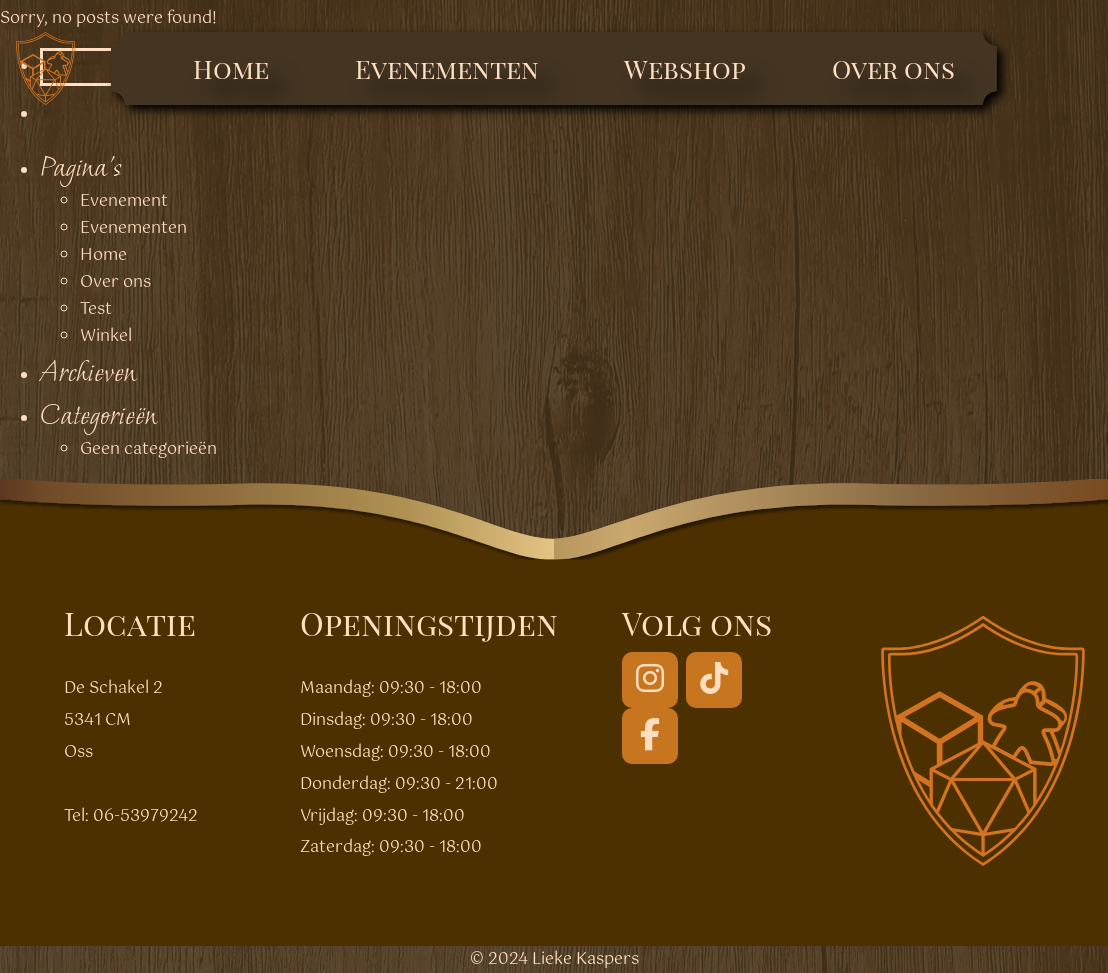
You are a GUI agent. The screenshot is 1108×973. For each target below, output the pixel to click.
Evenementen (447, 68)
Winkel (106, 336)
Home (231, 68)
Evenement (124, 201)
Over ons (893, 68)
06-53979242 (145, 816)
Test (96, 309)
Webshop (685, 68)
